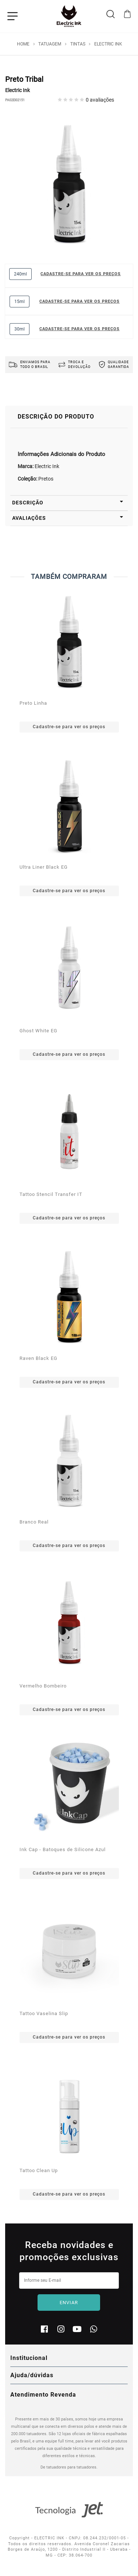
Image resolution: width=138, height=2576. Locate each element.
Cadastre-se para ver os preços (80, 273)
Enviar (69, 2302)
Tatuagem (49, 44)
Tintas (77, 44)
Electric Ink (108, 44)
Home (23, 44)
